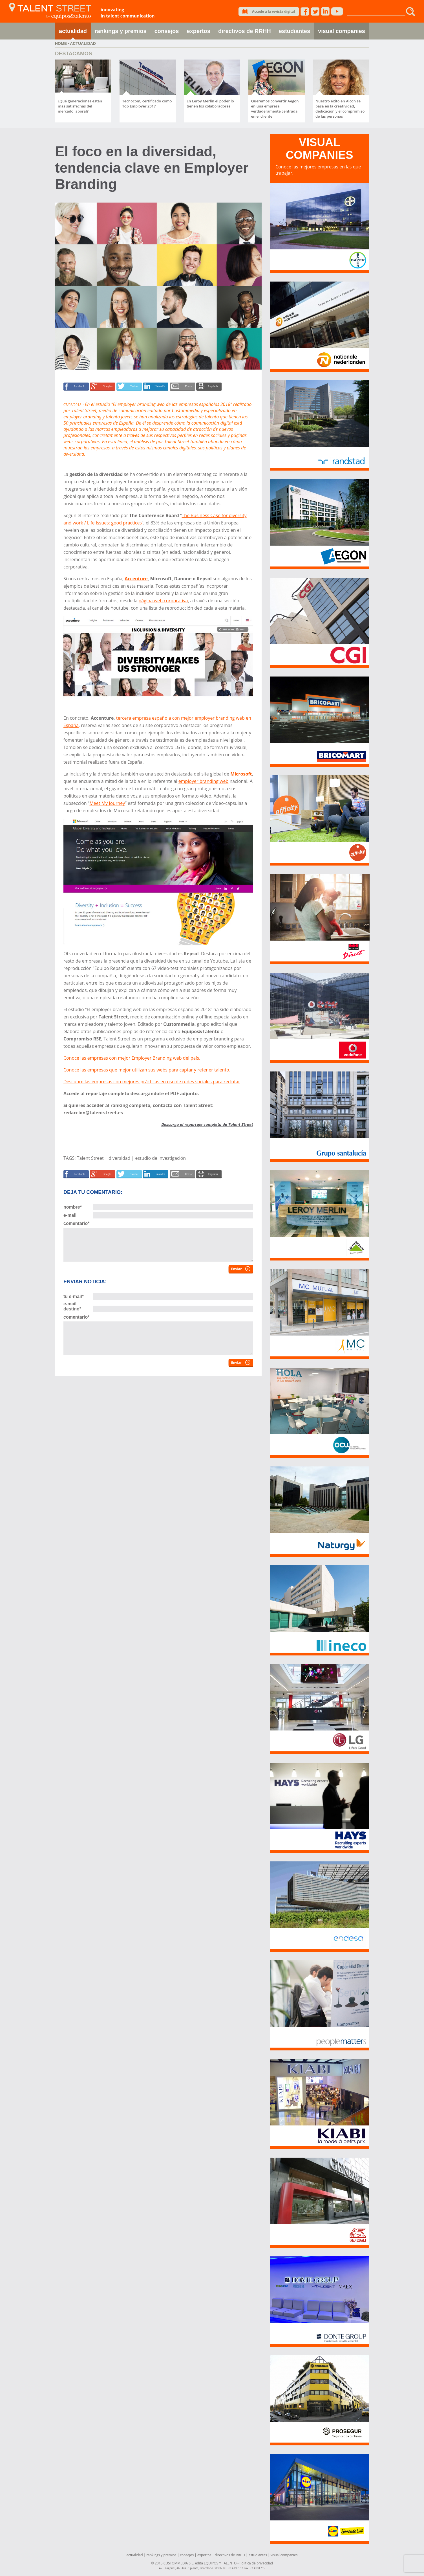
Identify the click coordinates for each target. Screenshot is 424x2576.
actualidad (73, 31)
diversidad (119, 1158)
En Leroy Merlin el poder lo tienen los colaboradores (210, 103)
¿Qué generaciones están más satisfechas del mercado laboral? (80, 106)
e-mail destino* (72, 1306)
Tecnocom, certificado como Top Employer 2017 (147, 103)
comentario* (76, 1223)
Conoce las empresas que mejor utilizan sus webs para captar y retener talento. (146, 1070)
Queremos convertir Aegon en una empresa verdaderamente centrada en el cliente (275, 108)
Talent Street (90, 1158)
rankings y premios (120, 31)
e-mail (69, 1215)
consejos (166, 31)
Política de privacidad (256, 2563)
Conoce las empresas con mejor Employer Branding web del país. (131, 1058)
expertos (198, 31)
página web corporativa (163, 601)
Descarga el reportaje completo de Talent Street (207, 1124)
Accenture (136, 579)
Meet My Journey (107, 803)
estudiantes (294, 31)
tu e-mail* (73, 1296)
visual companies (341, 31)
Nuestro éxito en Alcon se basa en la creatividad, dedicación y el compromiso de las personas (340, 108)
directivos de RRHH (244, 31)
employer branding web (203, 781)
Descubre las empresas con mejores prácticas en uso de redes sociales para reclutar (151, 1082)
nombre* (72, 1207)
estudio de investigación (160, 1158)
